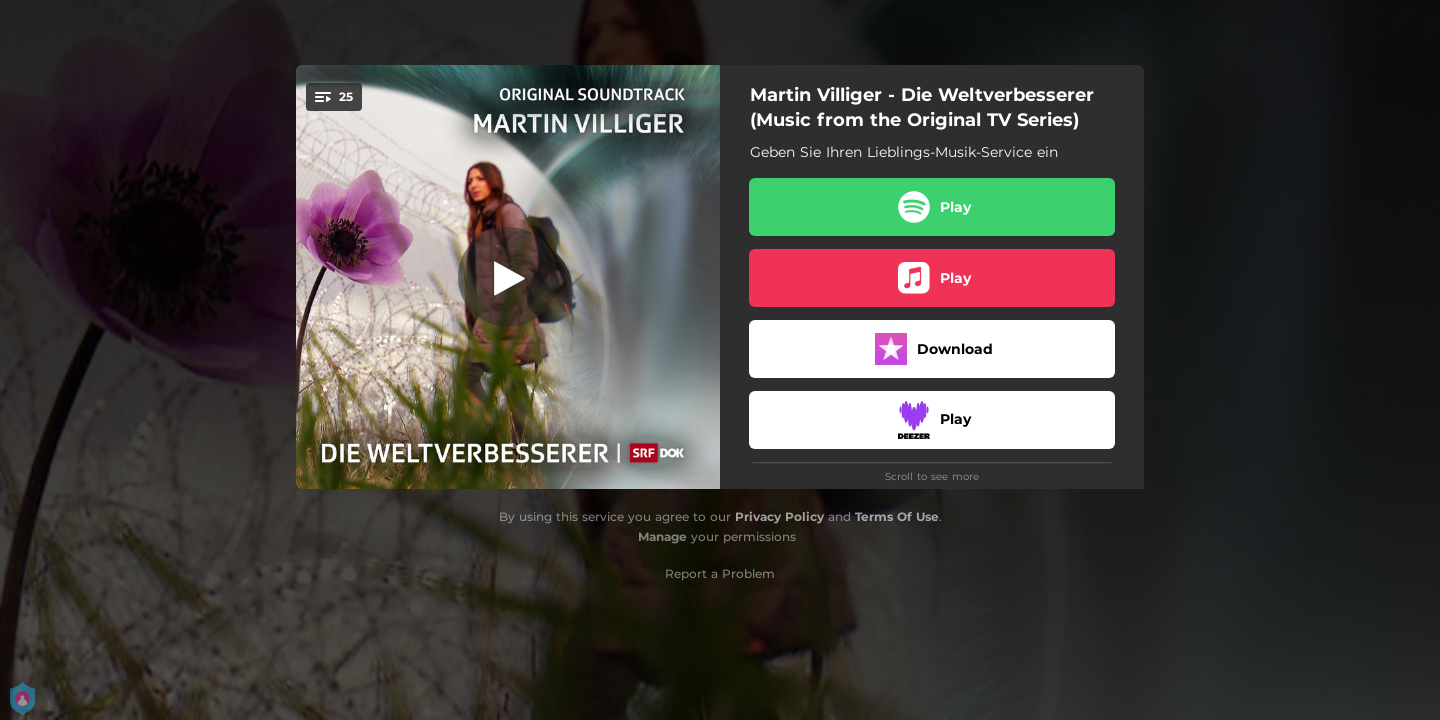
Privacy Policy (779, 516)
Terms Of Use (897, 516)
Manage (662, 536)
